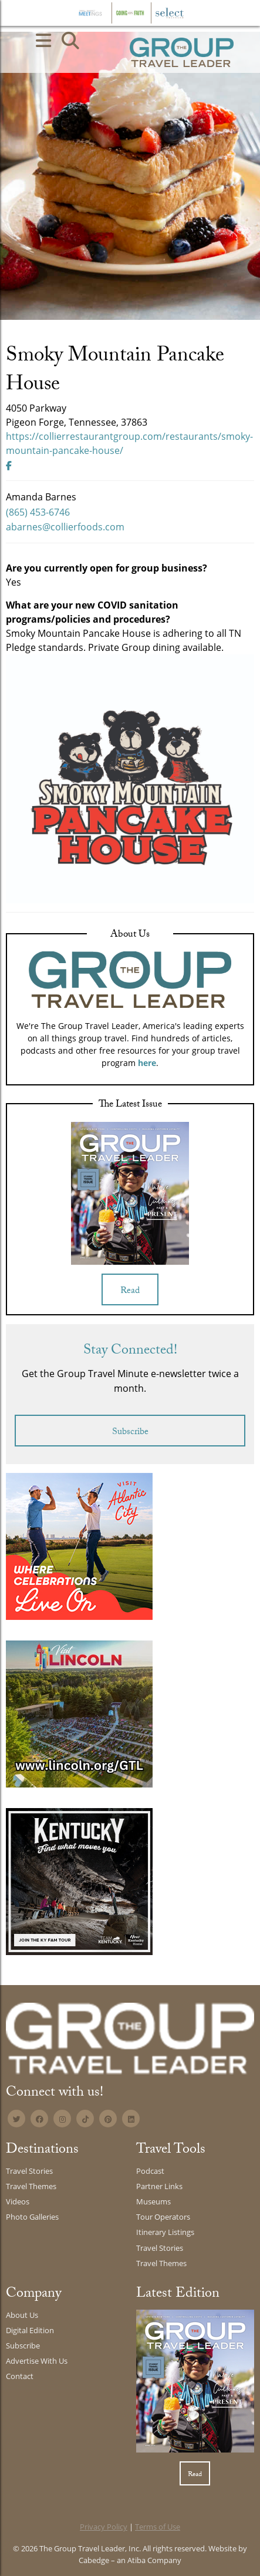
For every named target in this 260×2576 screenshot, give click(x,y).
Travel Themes (31, 2186)
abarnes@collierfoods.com (65, 526)
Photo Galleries (32, 2216)
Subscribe (130, 1433)
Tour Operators (163, 2216)
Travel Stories (29, 2171)
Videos (17, 2201)
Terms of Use (157, 2526)
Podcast (150, 2171)
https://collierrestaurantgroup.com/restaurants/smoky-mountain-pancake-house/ (129, 443)
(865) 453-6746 (38, 512)
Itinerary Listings (165, 2232)
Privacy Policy (103, 2526)
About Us (22, 2315)
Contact (19, 2376)
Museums (153, 2201)
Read (130, 1291)
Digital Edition (30, 2330)
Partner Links (159, 2186)
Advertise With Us (36, 2361)
